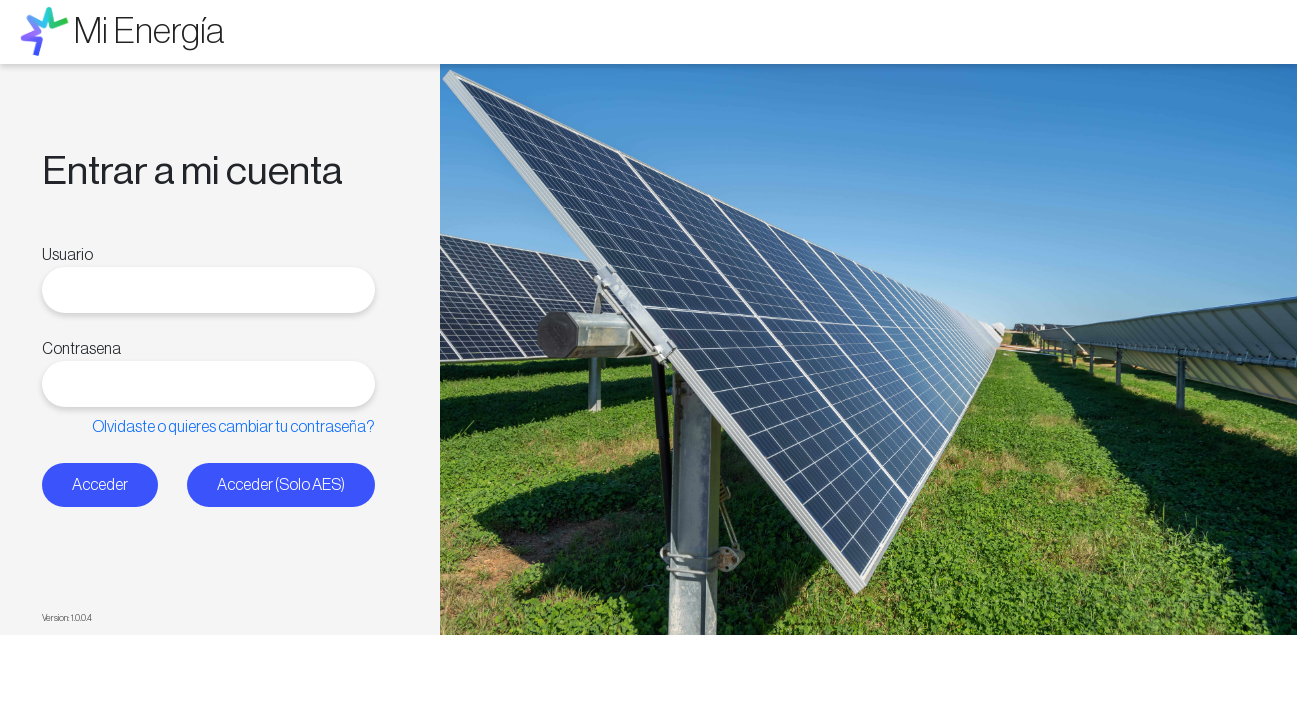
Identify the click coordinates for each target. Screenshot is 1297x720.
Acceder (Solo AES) (281, 485)
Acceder (100, 485)
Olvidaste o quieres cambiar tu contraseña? (233, 427)
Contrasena (81, 349)
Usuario (67, 255)
